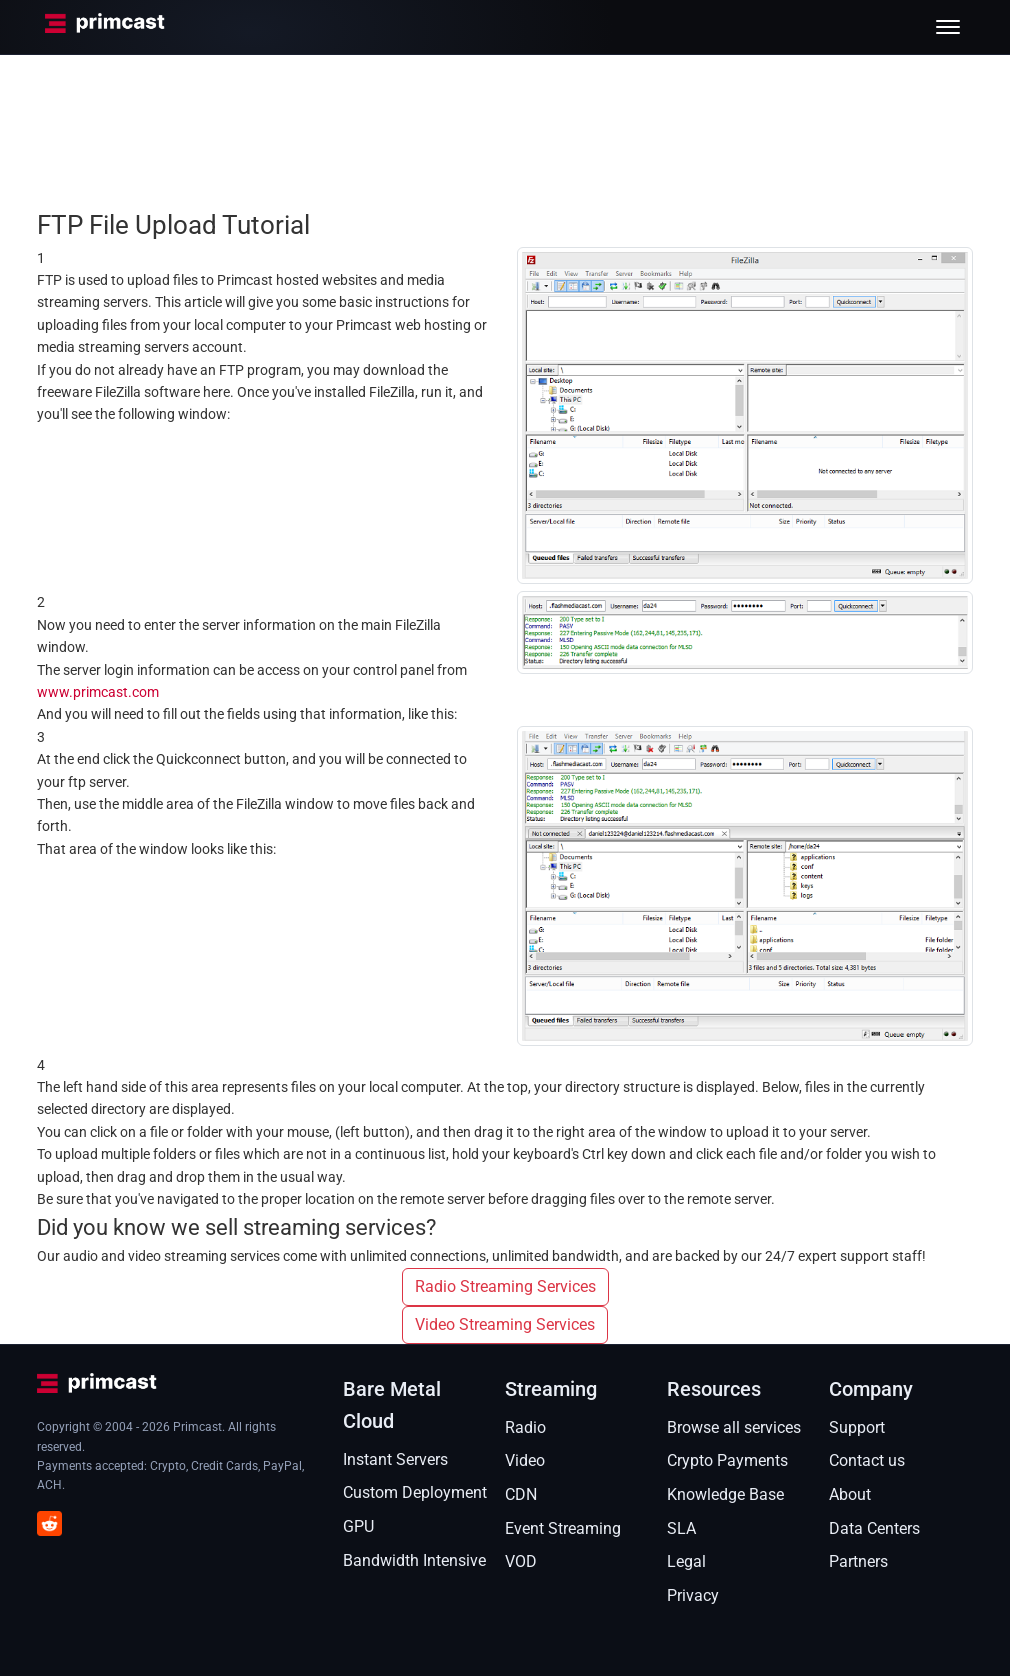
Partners (858, 1561)
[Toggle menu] (948, 27)
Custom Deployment (415, 1492)
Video (525, 1460)
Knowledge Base (725, 1494)
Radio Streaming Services (505, 1286)
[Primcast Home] (105, 27)
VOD (521, 1561)
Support (857, 1427)
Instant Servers (395, 1459)
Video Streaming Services (505, 1324)
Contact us (867, 1460)
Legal (686, 1561)
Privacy (693, 1595)
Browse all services (734, 1427)
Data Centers (874, 1528)
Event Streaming (563, 1528)
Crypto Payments (727, 1460)
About (850, 1494)
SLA (681, 1528)
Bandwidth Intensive (414, 1560)
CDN (521, 1494)
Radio (525, 1427)
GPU (358, 1526)
